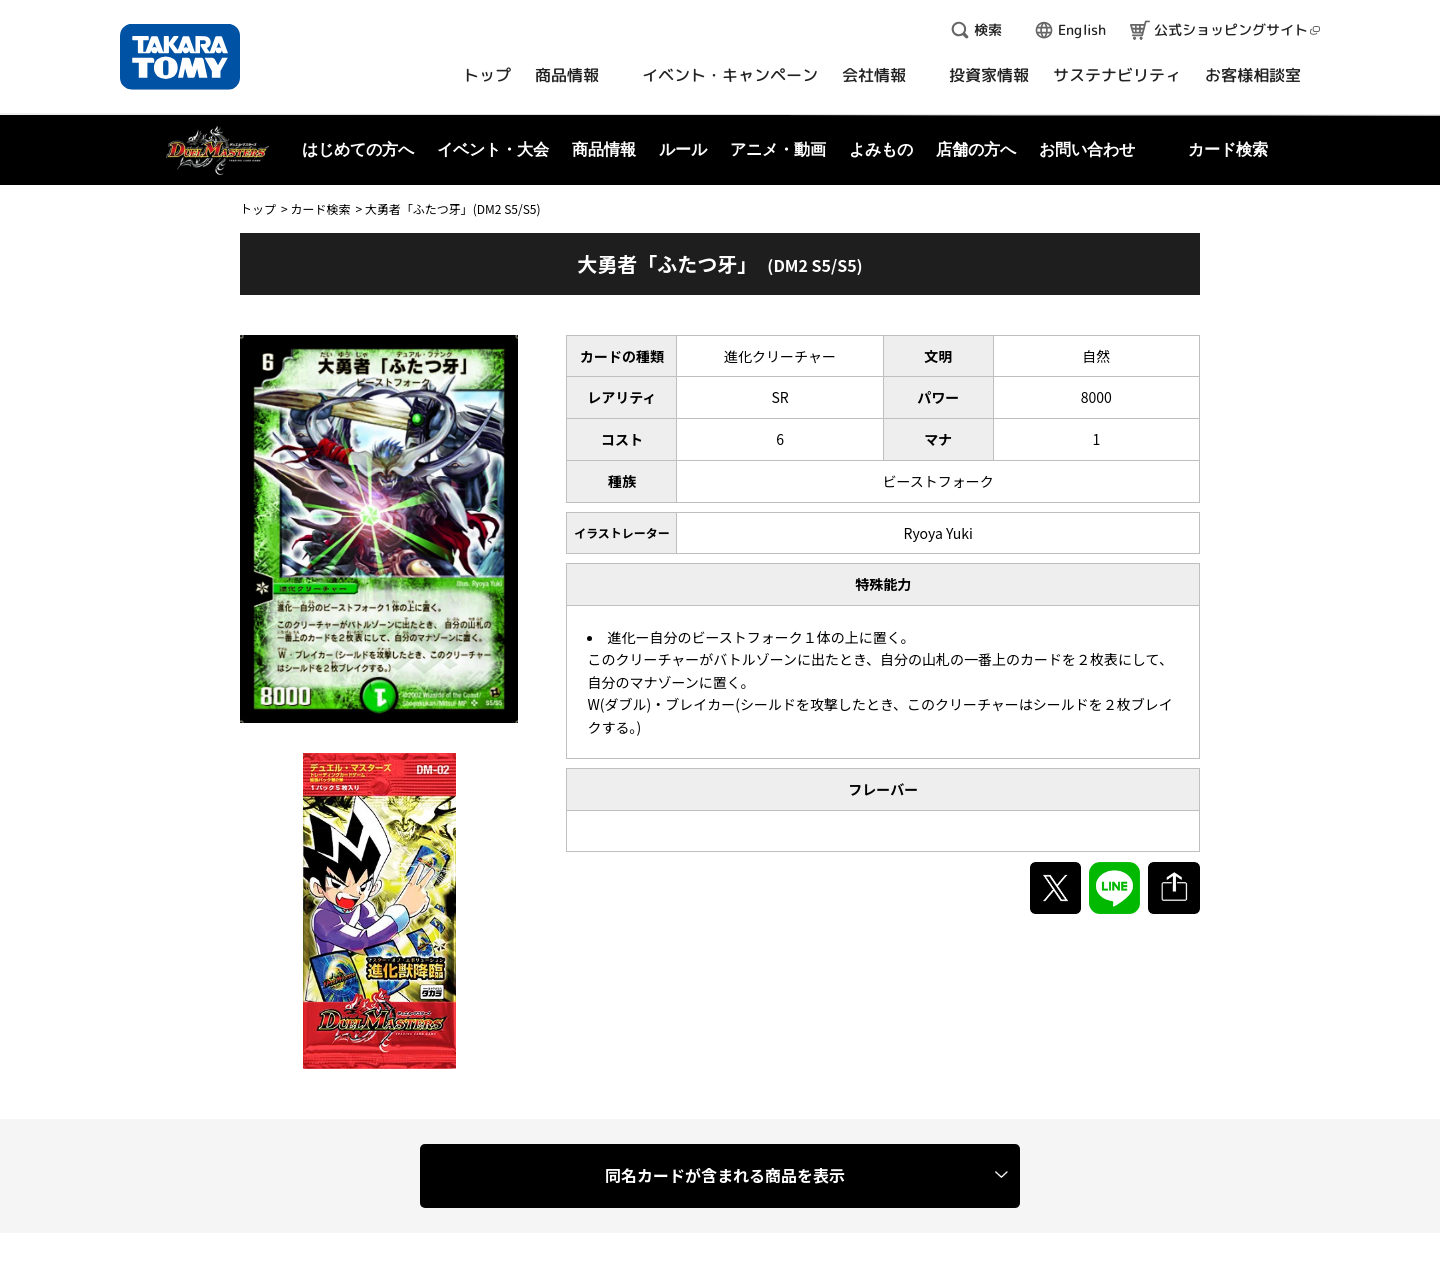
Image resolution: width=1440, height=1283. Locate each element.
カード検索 (320, 208)
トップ (258, 208)
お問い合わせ (1087, 149)
